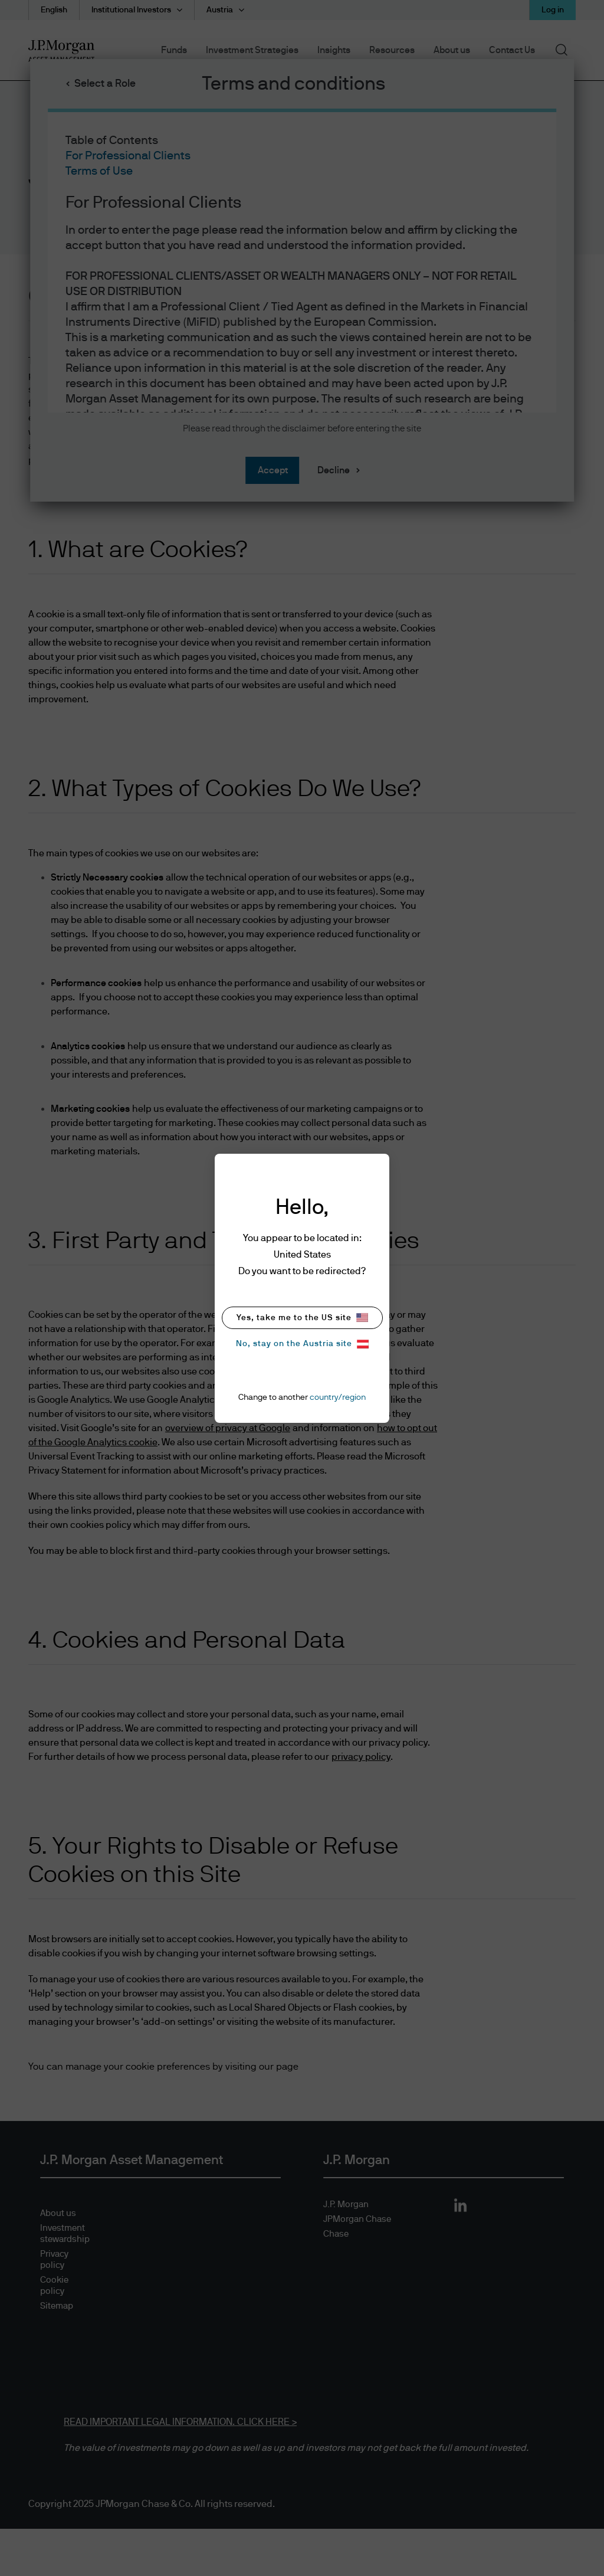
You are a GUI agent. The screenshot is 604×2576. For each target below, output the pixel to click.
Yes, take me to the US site (302, 1317)
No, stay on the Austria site (302, 1344)
